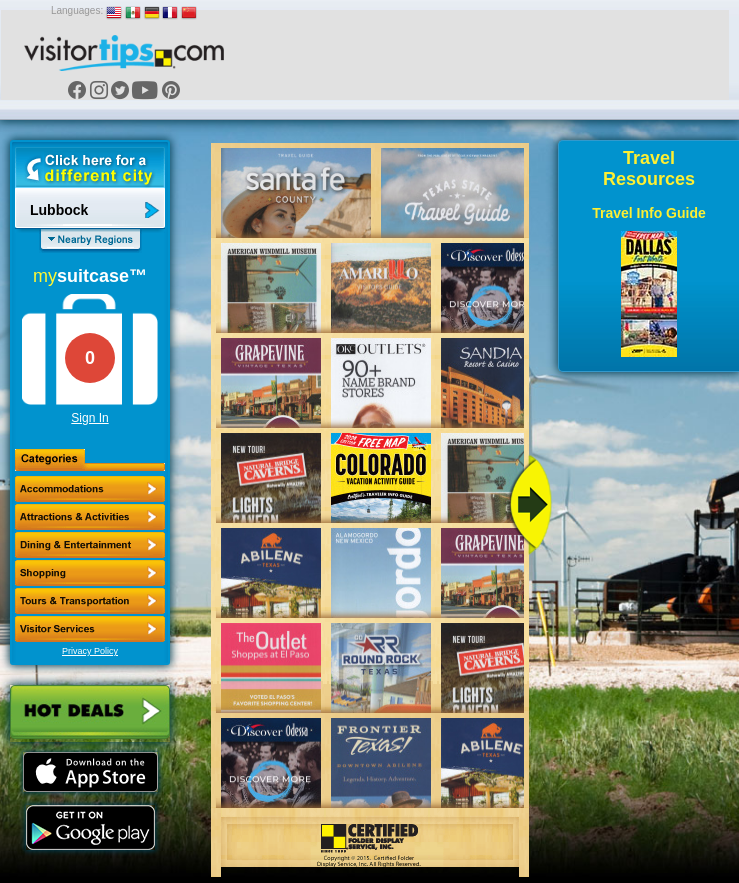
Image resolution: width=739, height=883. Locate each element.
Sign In (89, 418)
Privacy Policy (90, 651)
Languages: (77, 10)
